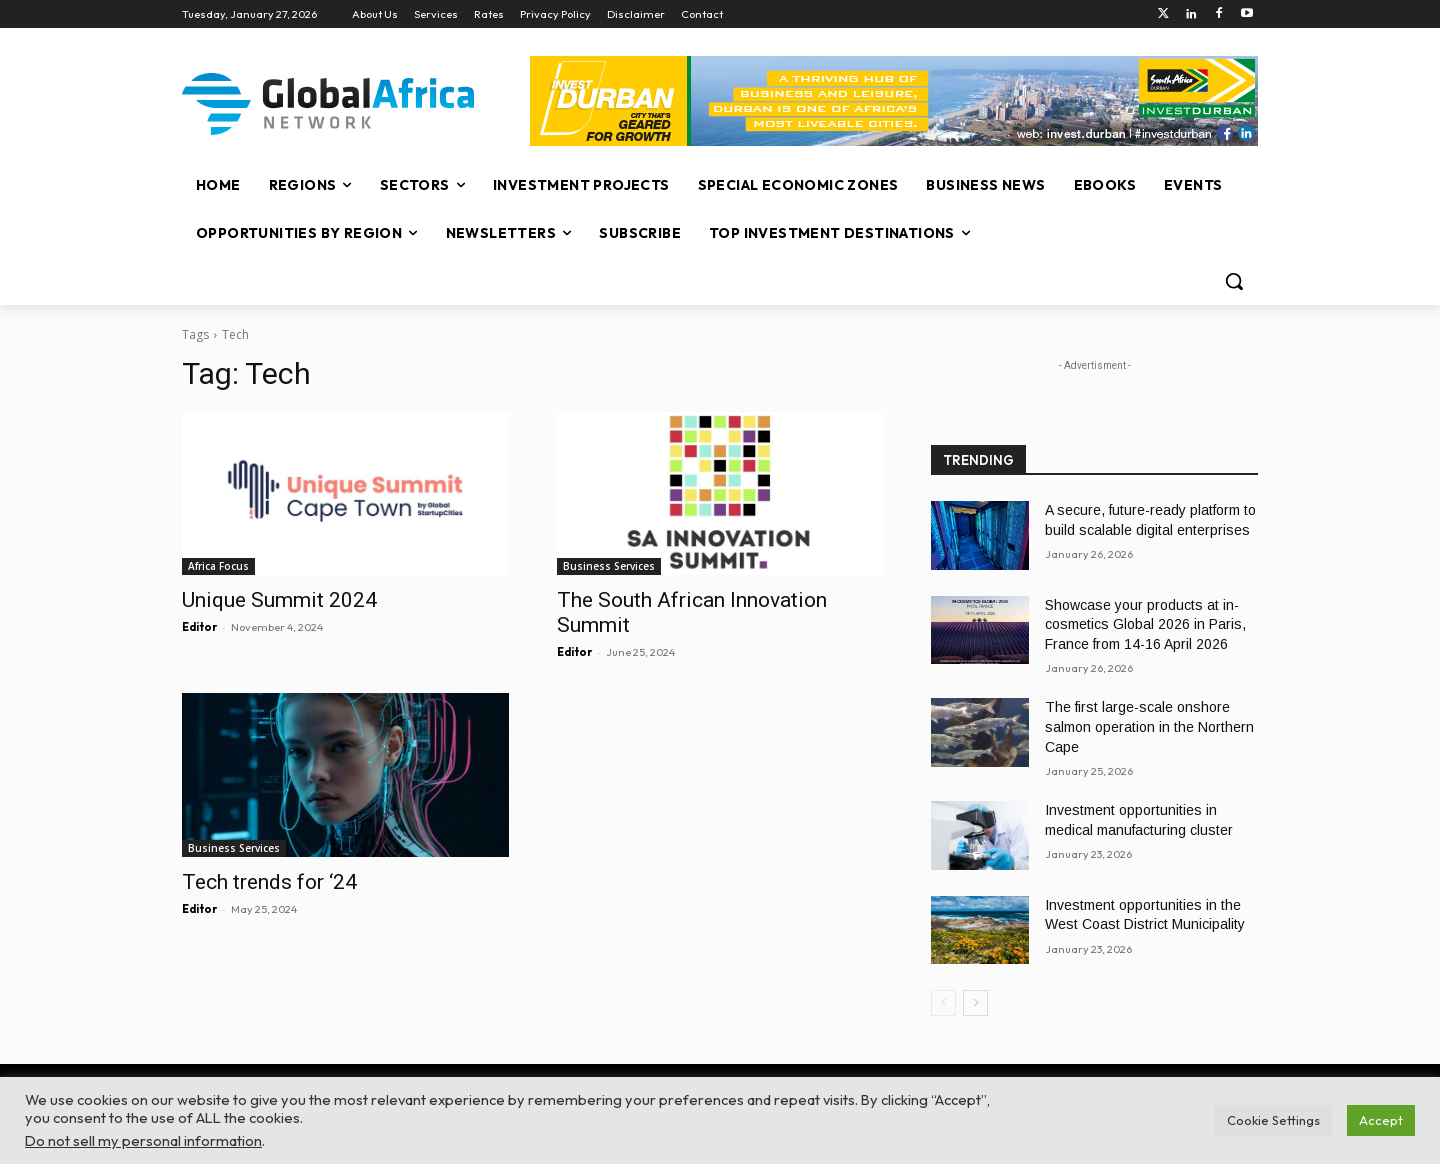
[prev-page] (943, 1003)
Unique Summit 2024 (279, 600)
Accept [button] (1381, 1120)
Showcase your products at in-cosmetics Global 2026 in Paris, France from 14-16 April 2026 (1145, 624)
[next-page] (975, 1003)
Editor (199, 627)
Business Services (609, 566)
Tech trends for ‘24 (269, 882)
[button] (1234, 281)
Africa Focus (218, 566)
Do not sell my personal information (143, 1140)
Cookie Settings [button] (1273, 1120)
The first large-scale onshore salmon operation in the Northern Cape (1149, 726)
